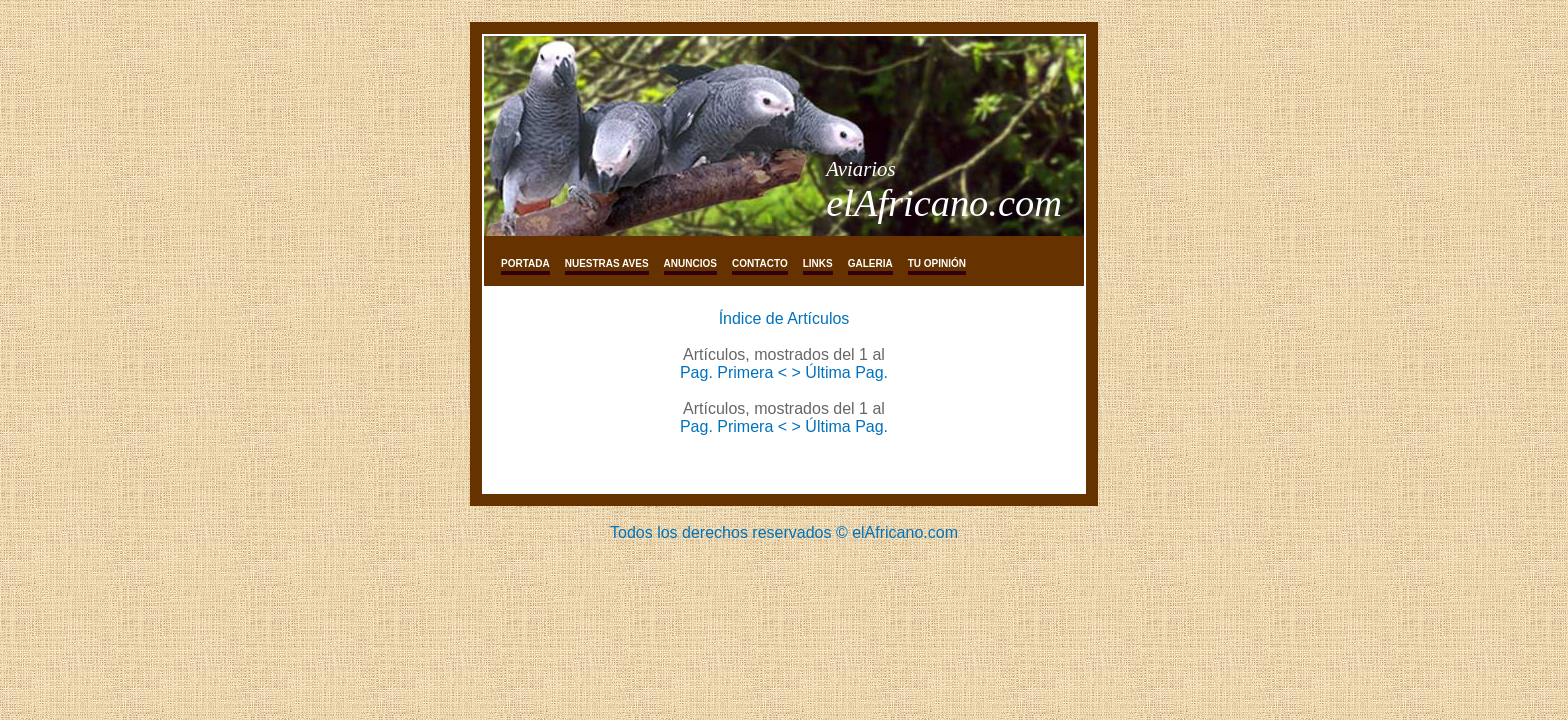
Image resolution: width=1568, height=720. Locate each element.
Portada (525, 263)
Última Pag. (846, 372)
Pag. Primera (729, 372)
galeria (870, 263)
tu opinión (937, 263)
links (818, 263)
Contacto (760, 263)
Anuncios (690, 263)
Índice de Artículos (784, 318)
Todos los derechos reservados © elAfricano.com (784, 532)
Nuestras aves (607, 263)
